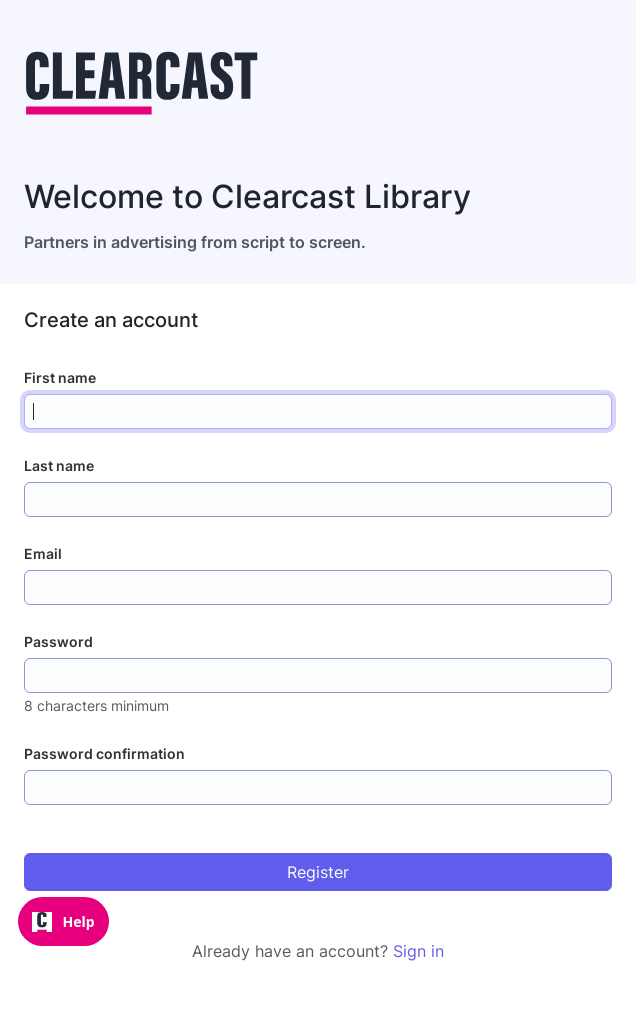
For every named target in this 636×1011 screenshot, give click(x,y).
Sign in (418, 951)
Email (43, 553)
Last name (59, 465)
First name (60, 377)
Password (58, 641)
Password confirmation (104, 753)
